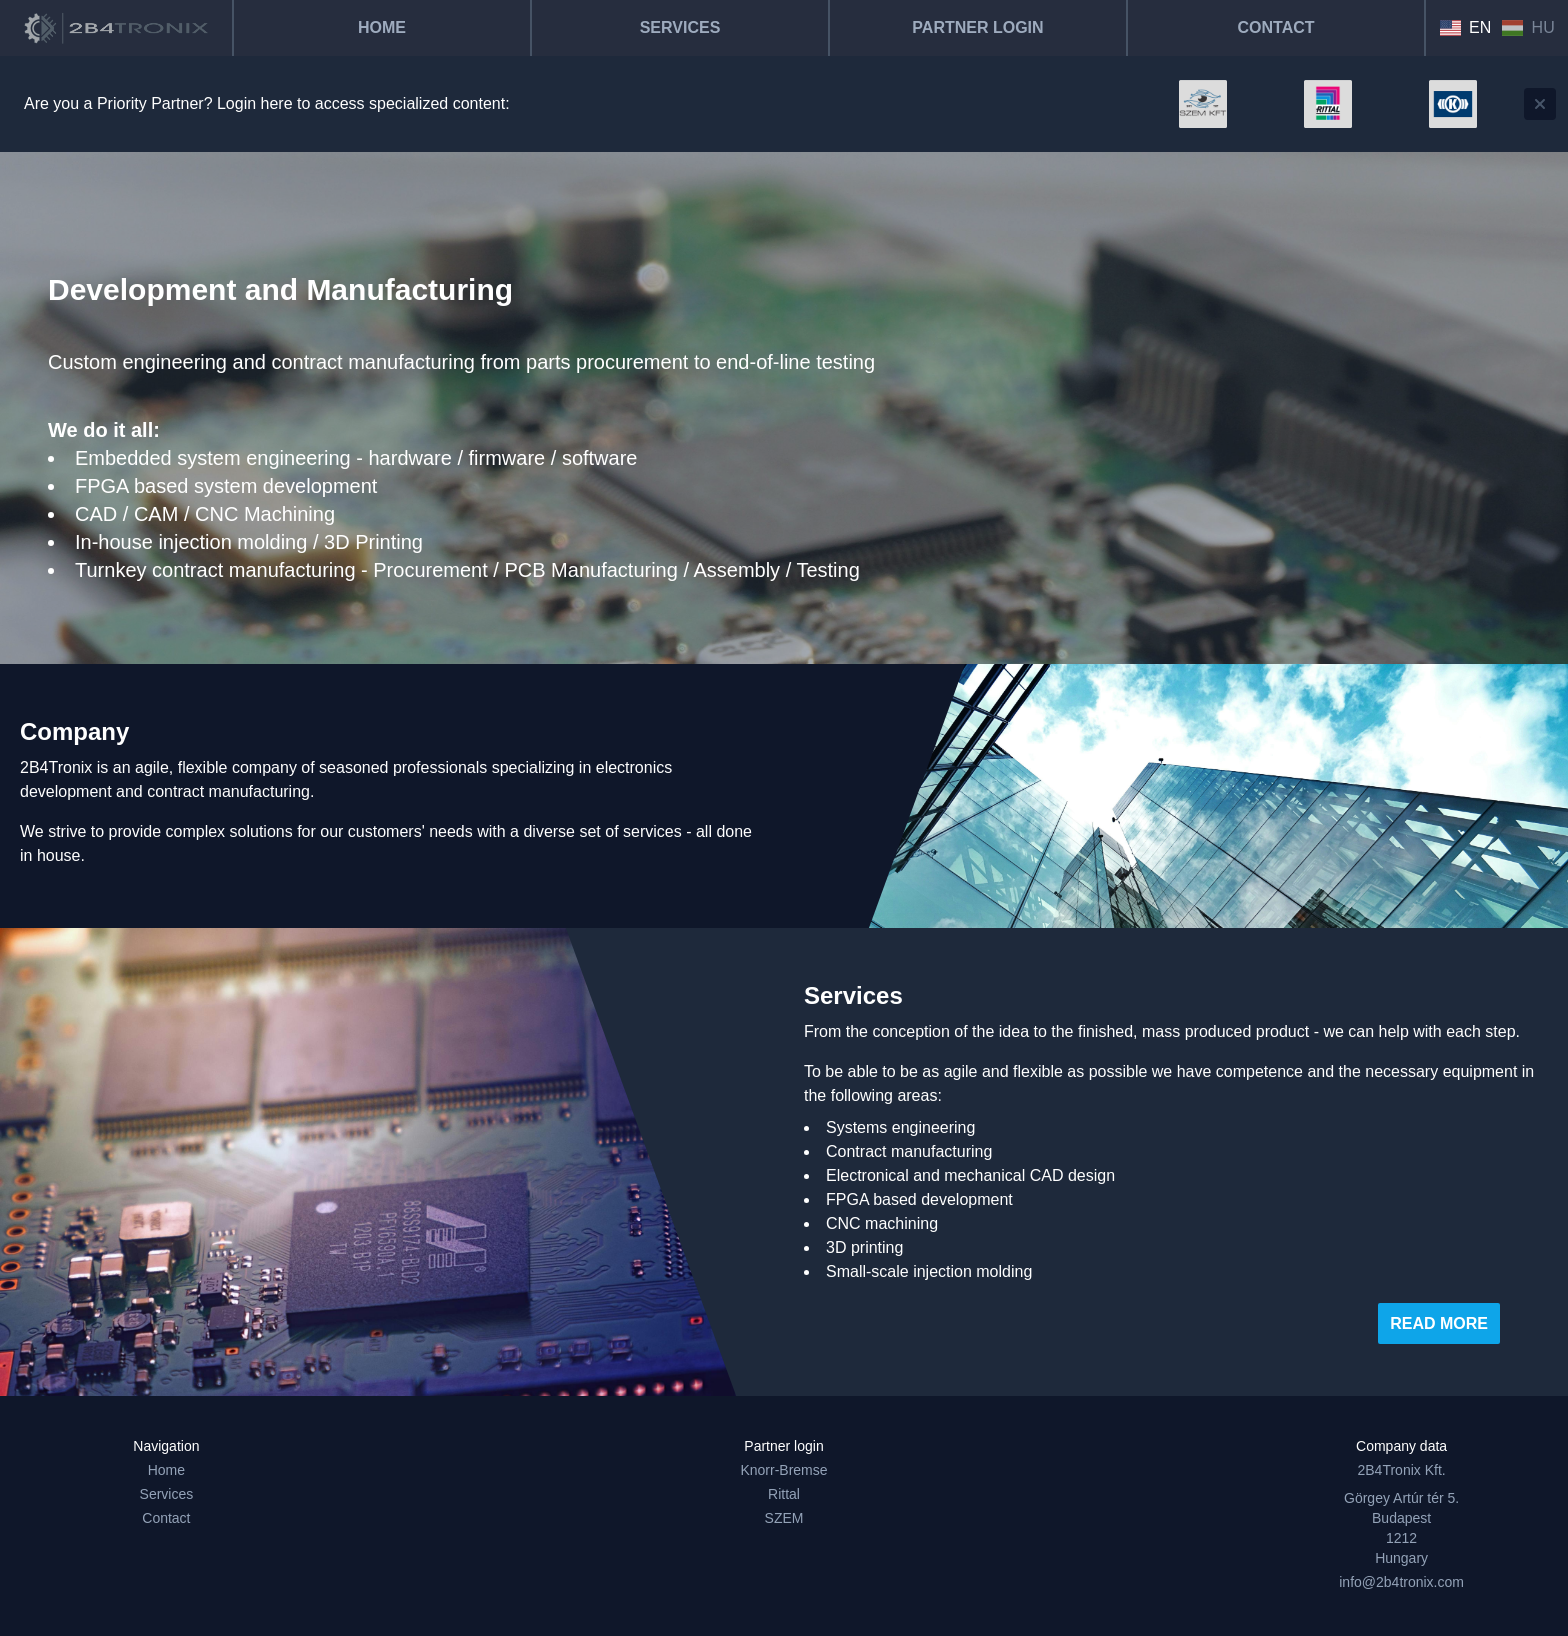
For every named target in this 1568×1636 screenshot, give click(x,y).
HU (1528, 27)
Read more (1439, 1323)
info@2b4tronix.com (1401, 1582)
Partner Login (977, 27)
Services (680, 27)
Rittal (784, 1494)
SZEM (784, 1518)
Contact (1275, 27)
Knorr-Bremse (783, 1470)
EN (1466, 27)
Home (382, 27)
